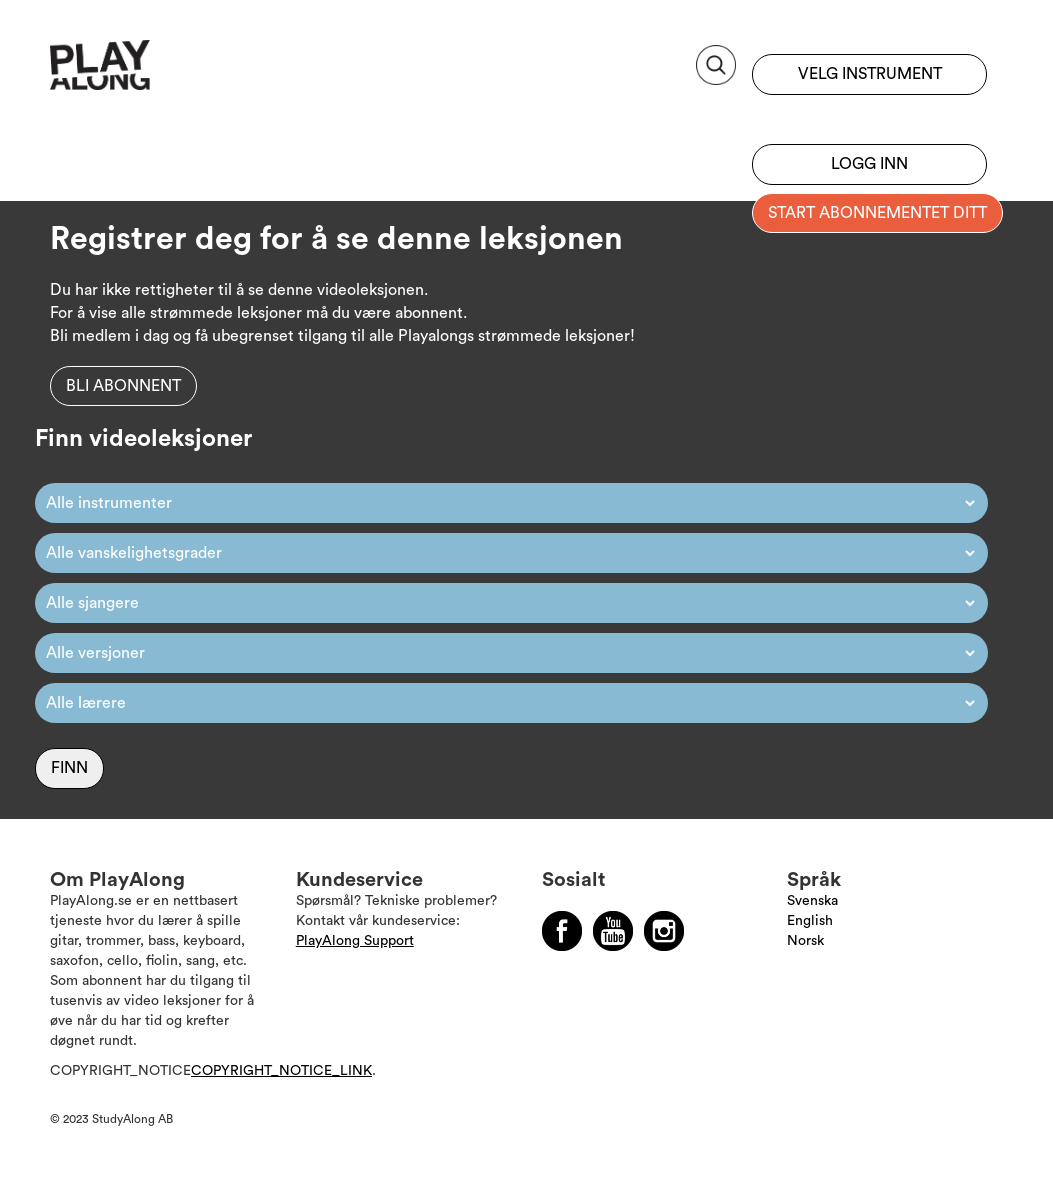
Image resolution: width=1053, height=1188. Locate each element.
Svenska (812, 901)
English (810, 921)
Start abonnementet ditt (877, 213)
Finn (69, 768)
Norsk (805, 941)
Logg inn (869, 164)
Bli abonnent (123, 386)
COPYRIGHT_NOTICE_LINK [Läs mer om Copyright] (281, 1071)
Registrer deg (869, 115)
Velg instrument (870, 74)
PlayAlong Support (355, 941)
